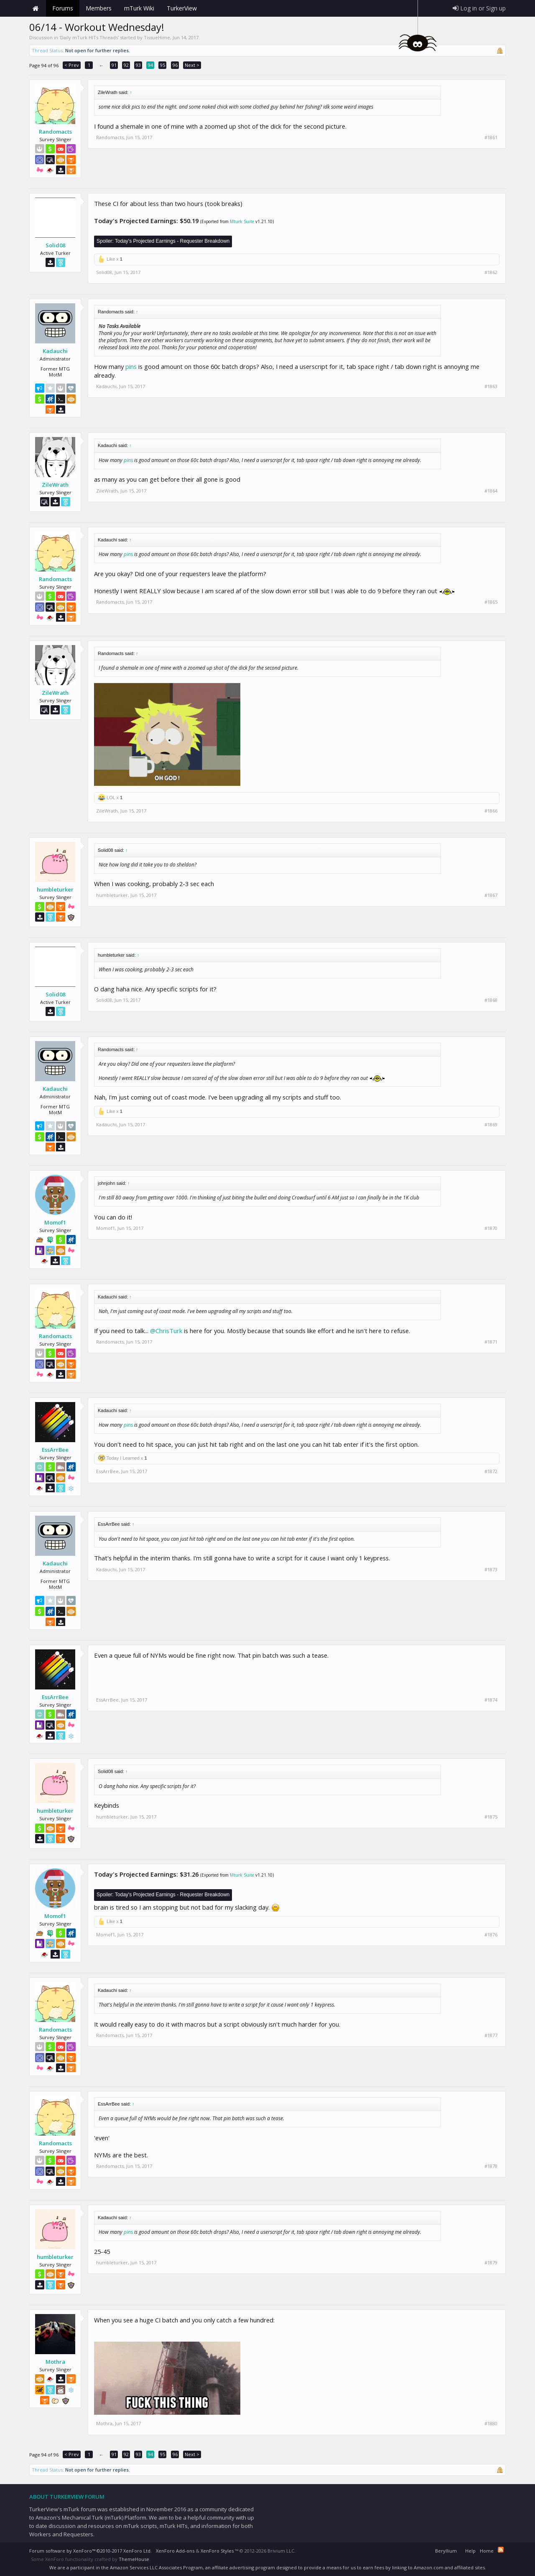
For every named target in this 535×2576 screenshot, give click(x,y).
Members (99, 8)
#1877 (490, 2035)
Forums (62, 8)
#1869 (490, 1125)
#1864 (490, 491)
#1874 (490, 1700)
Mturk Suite (242, 221)
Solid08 (55, 245)
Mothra (55, 2361)
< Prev (71, 65)
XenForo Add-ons (175, 2551)
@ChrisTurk (166, 1330)
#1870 (490, 1228)
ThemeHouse (134, 2559)
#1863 (490, 386)
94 (150, 65)
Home (35, 8)
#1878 (490, 2166)
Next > (192, 65)
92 (126, 65)
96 (175, 65)
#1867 (490, 895)
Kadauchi (55, 351)
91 (114, 65)
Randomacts (55, 131)
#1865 (490, 602)
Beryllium (446, 2551)
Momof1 (55, 1222)
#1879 (490, 2263)
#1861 (490, 137)
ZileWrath (55, 484)
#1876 (490, 1935)
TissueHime (157, 37)
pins (131, 366)
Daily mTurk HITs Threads (89, 37)
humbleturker (55, 889)
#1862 (490, 272)
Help (470, 2551)
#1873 (490, 1570)
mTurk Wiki (139, 8)
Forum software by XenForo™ (90, 2551)
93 (138, 65)
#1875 (490, 1817)
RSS (501, 2550)
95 (162, 65)
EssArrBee (55, 1449)
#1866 (490, 811)
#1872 (490, 1471)
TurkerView (182, 8)
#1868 (490, 1000)
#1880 (490, 2423)
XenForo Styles (217, 2551)
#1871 (490, 1342)
